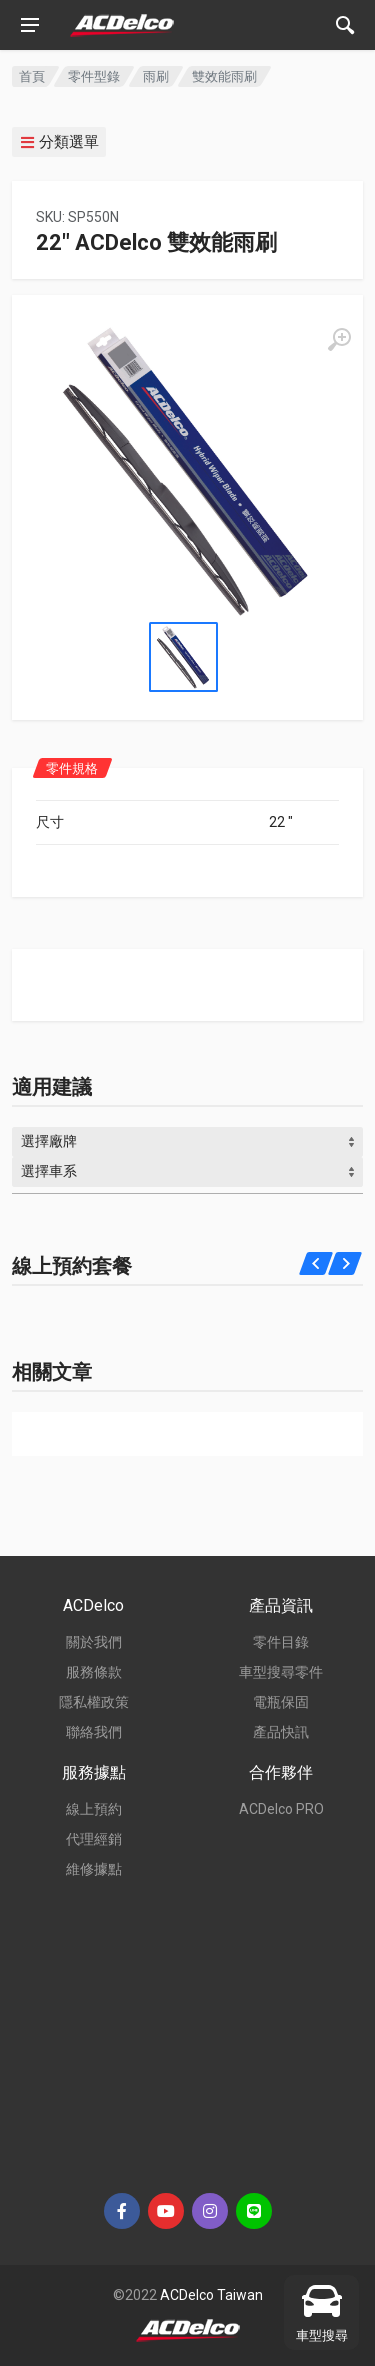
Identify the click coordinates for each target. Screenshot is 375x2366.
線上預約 (94, 1809)
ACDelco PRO (281, 1809)
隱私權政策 (94, 1702)
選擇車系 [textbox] (49, 1171)
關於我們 (94, 1642)
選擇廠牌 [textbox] (49, 1141)
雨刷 (156, 76)
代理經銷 (94, 1839)
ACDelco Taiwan (211, 2295)
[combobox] (187, 1142)
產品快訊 (281, 1732)
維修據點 (94, 1869)
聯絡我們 (94, 1732)
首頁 (32, 76)
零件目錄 (281, 1642)
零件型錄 (94, 76)
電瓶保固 (281, 1702)
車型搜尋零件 (281, 1672)
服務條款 (94, 1672)
